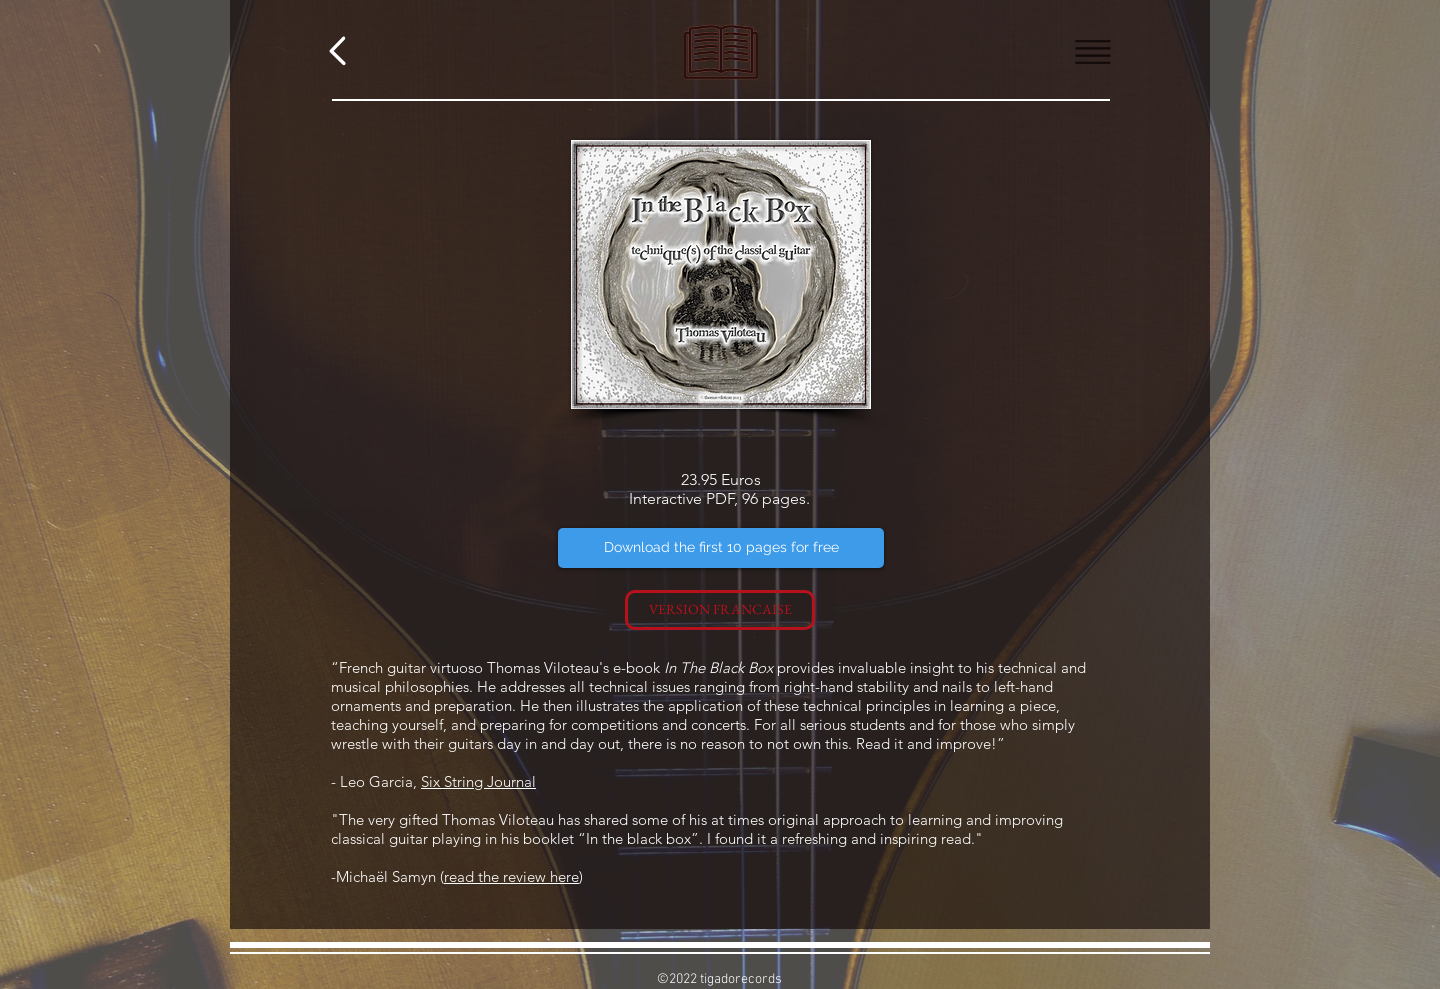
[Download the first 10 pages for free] (721, 548)
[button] (1093, 52)
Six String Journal (478, 781)
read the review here (511, 876)
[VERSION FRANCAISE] (720, 610)
